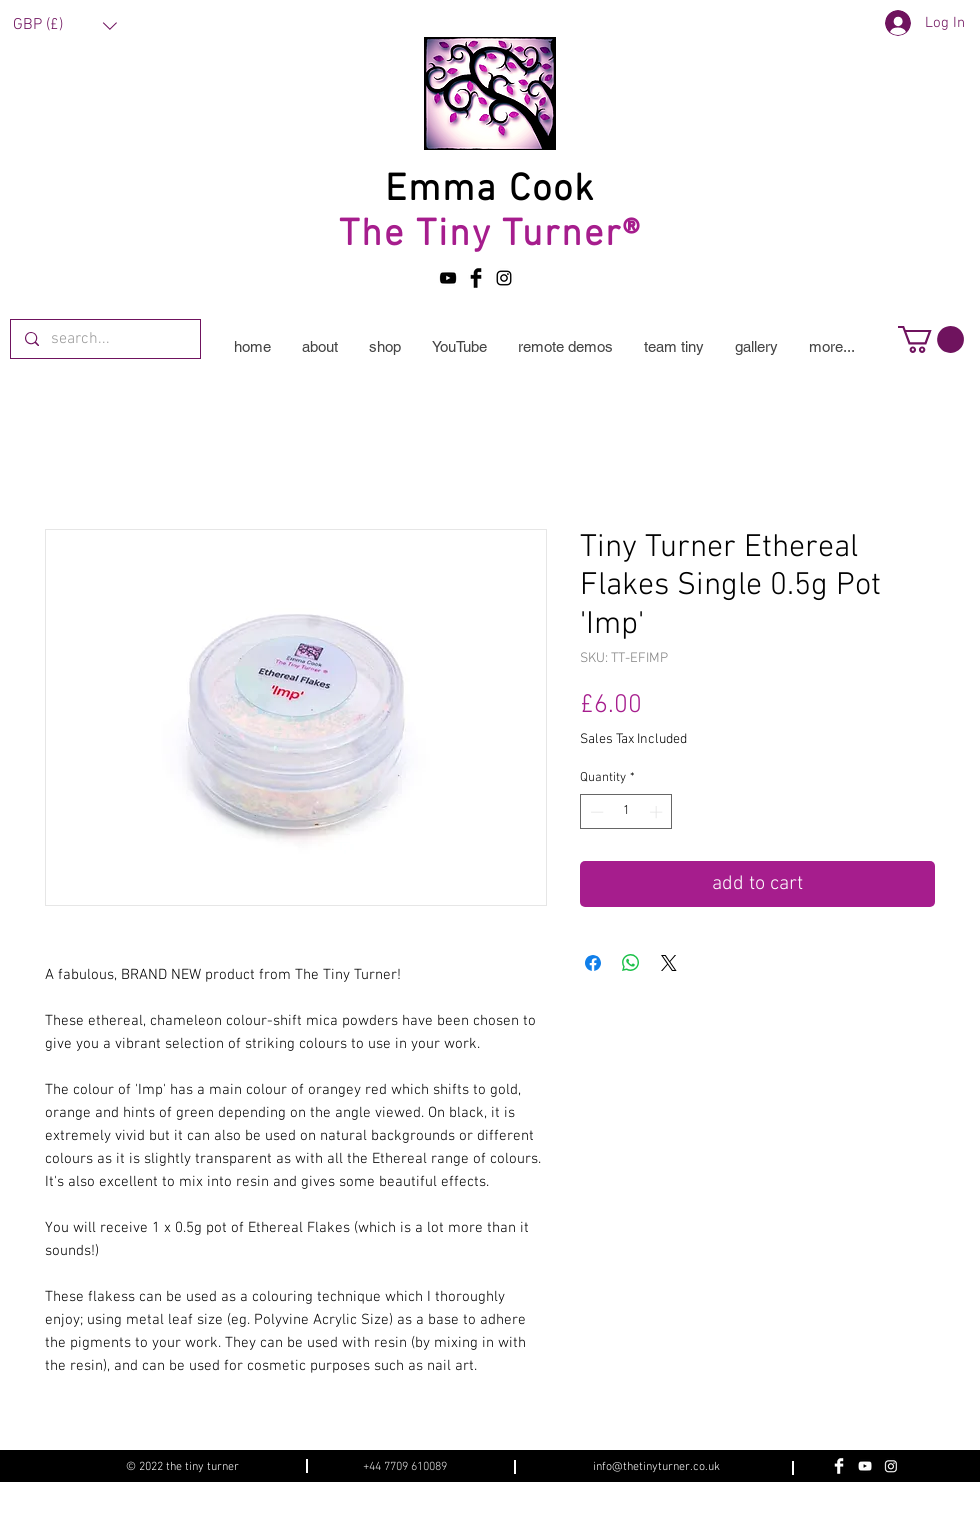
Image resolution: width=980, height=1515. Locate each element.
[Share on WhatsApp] (631, 963)
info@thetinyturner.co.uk (656, 1467)
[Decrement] (595, 812)
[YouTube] (448, 278)
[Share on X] (669, 963)
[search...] (104, 339)
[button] (65, 25)
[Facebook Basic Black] (476, 278)
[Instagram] (891, 1466)
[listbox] (65, 25)
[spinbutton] (626, 812)
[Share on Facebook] (593, 963)
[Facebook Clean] (839, 1466)
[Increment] (658, 812)
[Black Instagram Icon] (504, 278)
